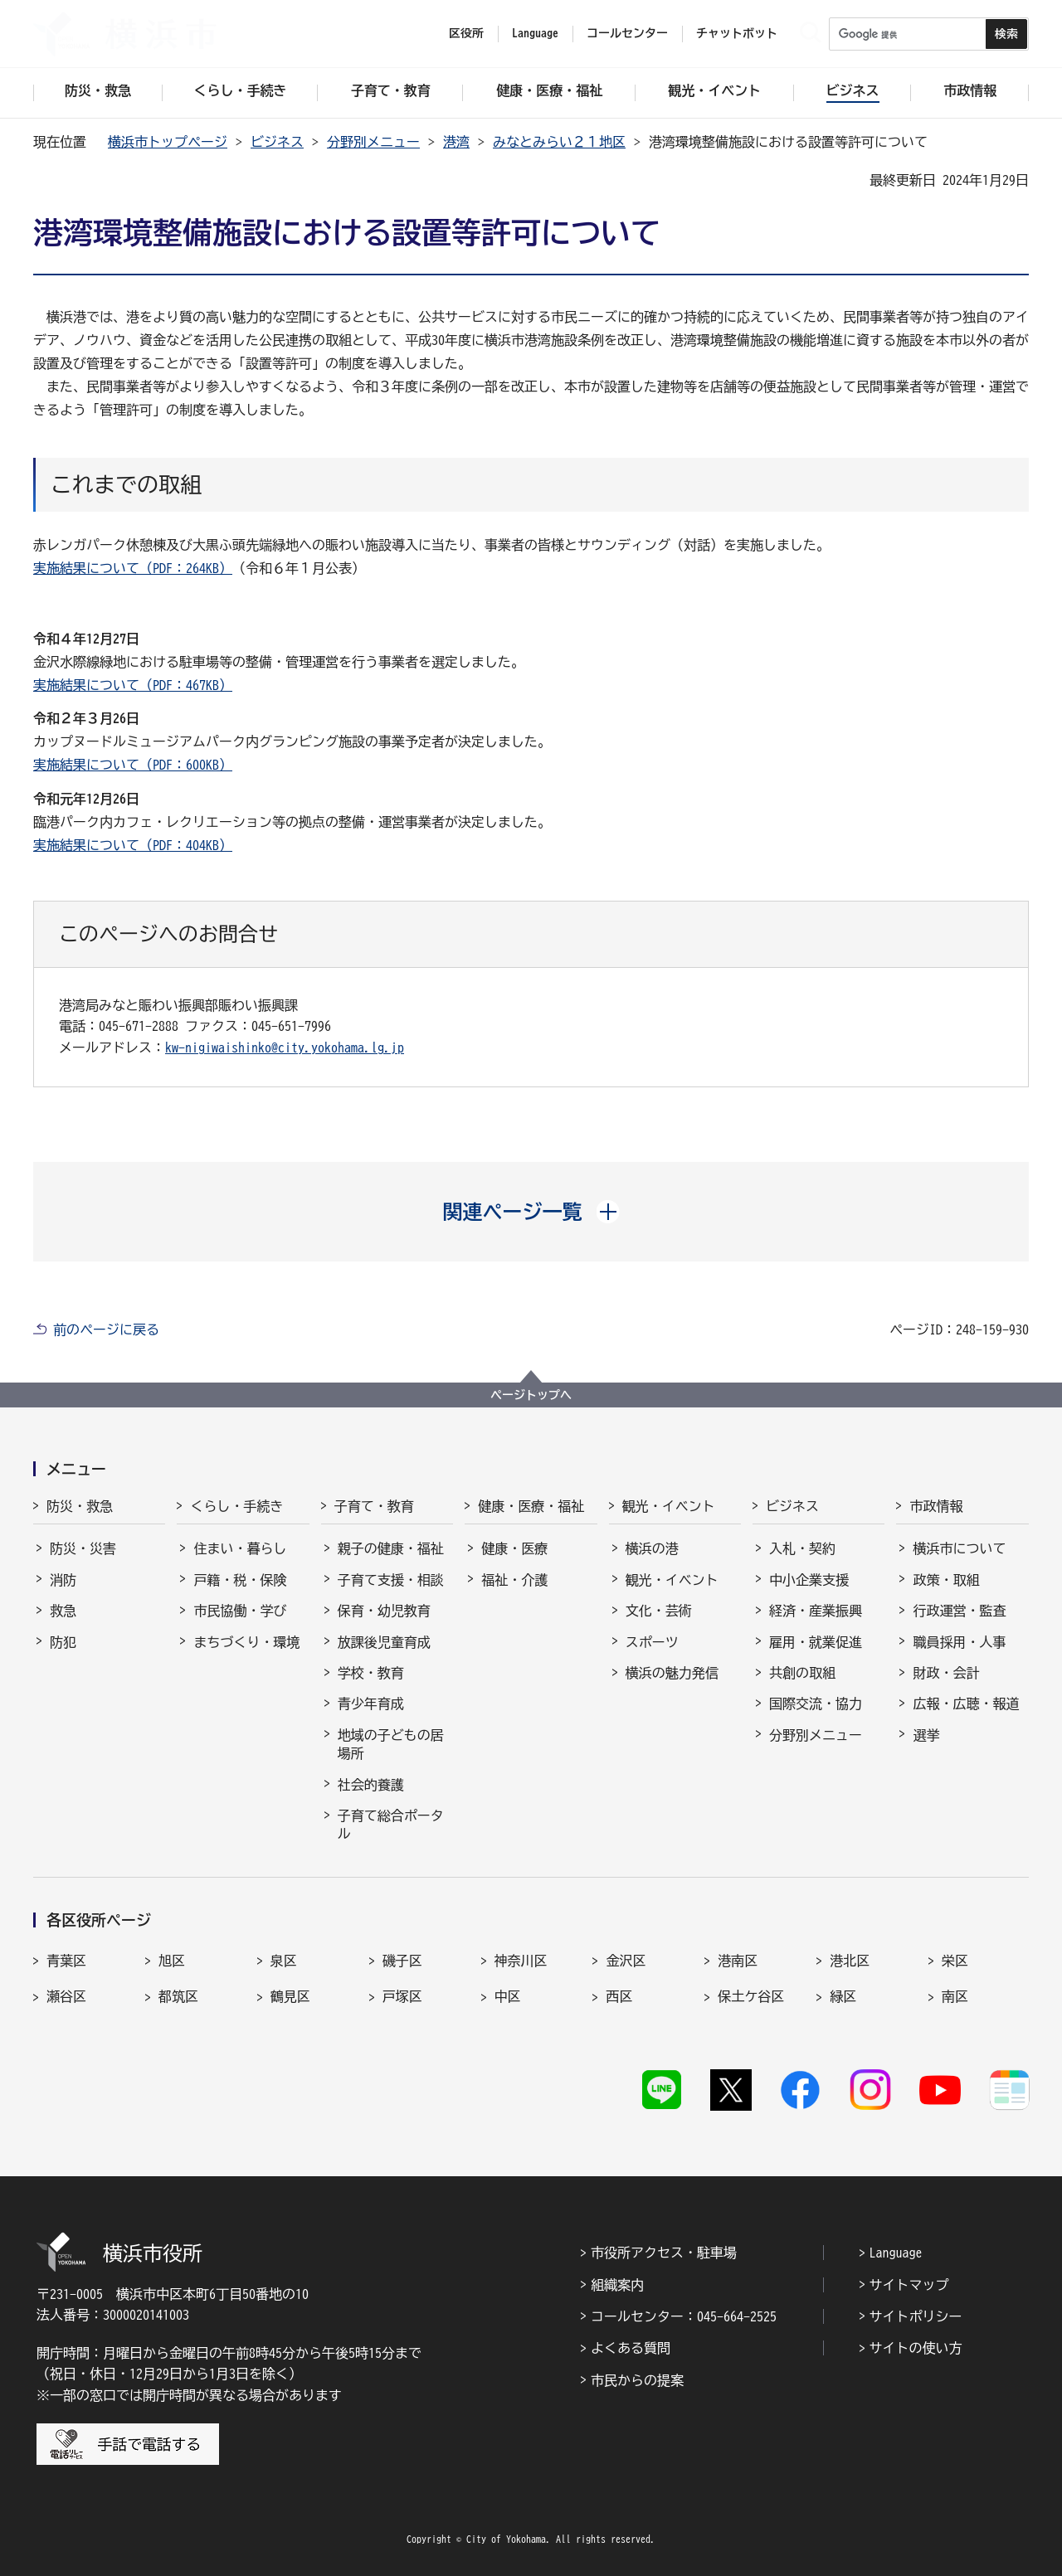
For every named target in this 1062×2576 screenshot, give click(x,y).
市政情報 (935, 1506)
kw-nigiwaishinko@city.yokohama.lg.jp (284, 1047)
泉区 (283, 1960)
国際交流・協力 (815, 1703)
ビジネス (277, 141)
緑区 (843, 1996)
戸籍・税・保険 (239, 1580)
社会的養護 (371, 1784)
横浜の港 (652, 1548)
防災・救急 (79, 1506)
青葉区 (66, 1960)
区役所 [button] (466, 33)
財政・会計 (946, 1672)
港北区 (850, 1960)
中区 (507, 1996)
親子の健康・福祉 (391, 1548)
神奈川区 (521, 1960)
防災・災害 (83, 1548)
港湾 (456, 141)
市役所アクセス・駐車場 (664, 2252)
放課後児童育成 (384, 1642)
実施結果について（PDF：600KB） (132, 764)
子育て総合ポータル (391, 1824)
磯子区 (402, 1960)
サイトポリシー (916, 2316)
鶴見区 (290, 1996)
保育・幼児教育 (384, 1610)
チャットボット (736, 33)
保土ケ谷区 (751, 1996)
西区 (619, 1996)
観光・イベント (668, 1506)
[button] (531, 1212)
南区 (955, 1996)
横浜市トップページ (167, 141)
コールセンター (627, 33)
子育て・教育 (374, 1506)
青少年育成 (371, 1703)
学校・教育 (371, 1672)
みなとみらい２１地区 (559, 141)
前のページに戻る (106, 1329)
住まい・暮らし (239, 1548)
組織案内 (617, 2285)
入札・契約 (802, 1548)
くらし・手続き (236, 1506)
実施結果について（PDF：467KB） (132, 685)
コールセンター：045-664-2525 (684, 2316)
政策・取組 (946, 1580)
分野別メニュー (373, 141)
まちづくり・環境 (246, 1642)
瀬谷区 (66, 1996)
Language (896, 2252)
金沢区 (625, 1960)
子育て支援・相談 (391, 1580)
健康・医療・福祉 (531, 1506)
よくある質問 (630, 2348)
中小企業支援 (809, 1580)
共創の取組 (802, 1672)
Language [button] (535, 33)
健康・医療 (514, 1548)
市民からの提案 (637, 2380)
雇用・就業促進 (815, 1642)
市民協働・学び (239, 1610)
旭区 (171, 1960)
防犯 (63, 1642)
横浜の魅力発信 (672, 1672)
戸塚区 (402, 1996)
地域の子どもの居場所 (391, 1744)
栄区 (955, 1960)
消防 (63, 1580)
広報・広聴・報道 (966, 1703)
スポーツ (652, 1642)
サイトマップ (909, 2285)
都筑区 (178, 1996)
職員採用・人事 (959, 1642)
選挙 (926, 1735)
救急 (63, 1610)
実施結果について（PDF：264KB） (132, 568)
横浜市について (959, 1548)
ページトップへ (531, 1395)
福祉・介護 (514, 1580)
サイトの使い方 (916, 2348)
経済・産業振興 (815, 1610)
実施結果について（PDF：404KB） (132, 845)
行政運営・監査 (959, 1610)
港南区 (738, 1960)
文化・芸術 (659, 1610)
